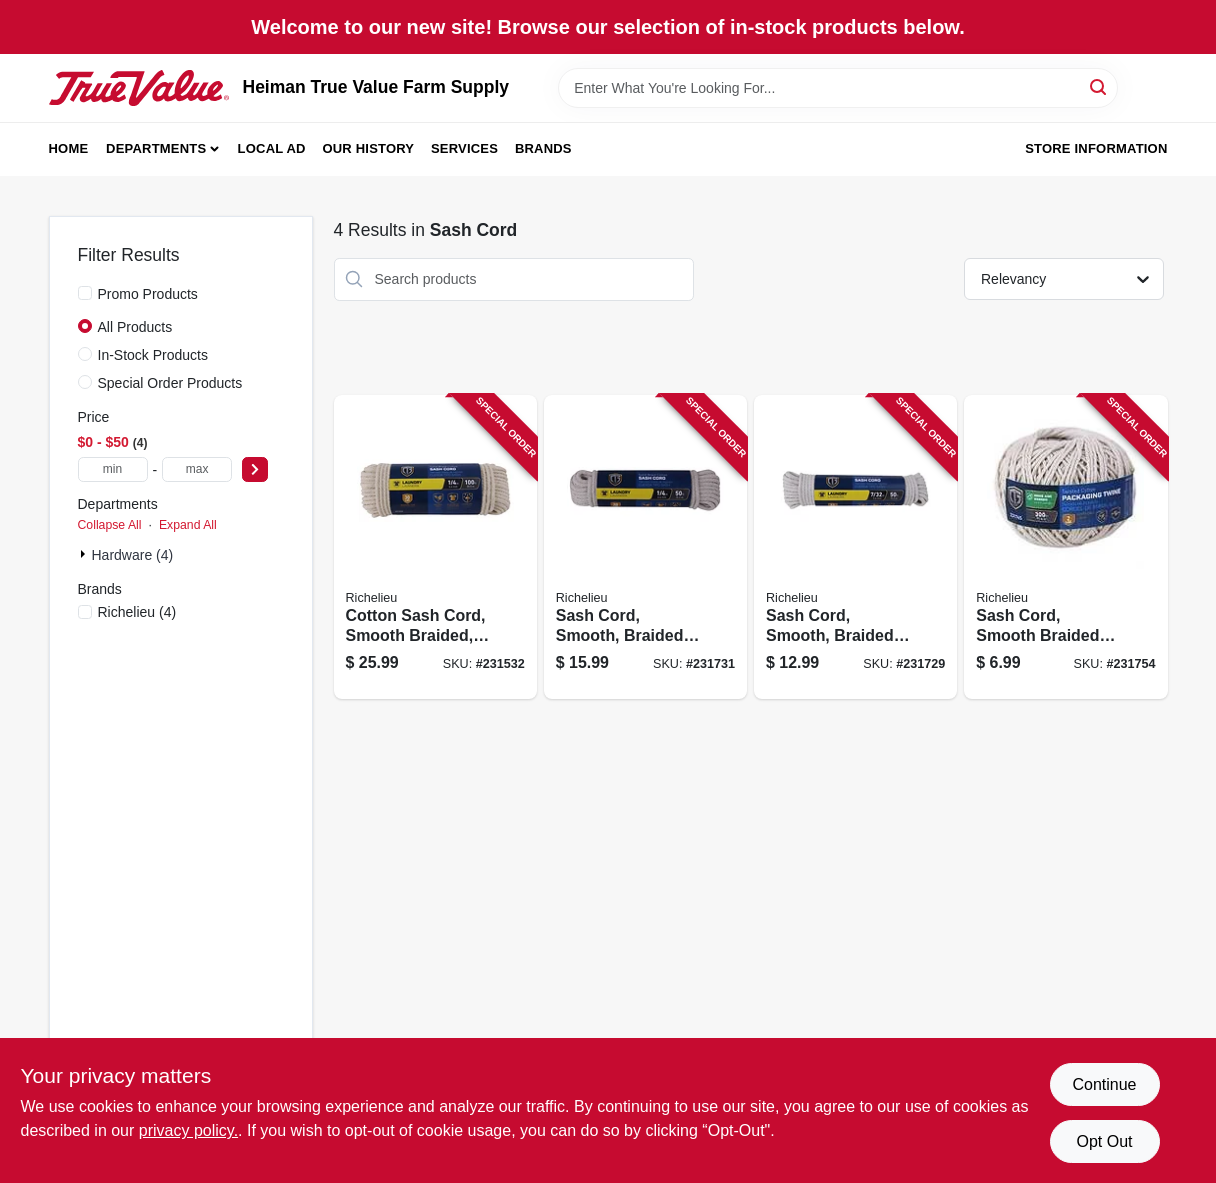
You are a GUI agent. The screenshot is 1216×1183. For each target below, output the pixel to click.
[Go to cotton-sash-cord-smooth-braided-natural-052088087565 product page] (435, 547)
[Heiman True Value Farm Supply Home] (139, 88)
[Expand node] (85, 554)
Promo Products (148, 294)
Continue (1104, 1084)
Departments (156, 148)
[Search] (1099, 86)
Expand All (188, 525)
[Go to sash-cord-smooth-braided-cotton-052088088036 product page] (645, 547)
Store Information (1096, 148)
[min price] (113, 469)
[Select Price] (255, 469)
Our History (368, 148)
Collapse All (110, 525)
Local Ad (272, 148)
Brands (543, 148)
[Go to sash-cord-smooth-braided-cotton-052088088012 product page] (855, 547)
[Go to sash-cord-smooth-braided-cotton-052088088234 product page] (1065, 547)
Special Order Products (170, 383)
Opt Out (1104, 1141)
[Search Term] (838, 88)
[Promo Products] (85, 293)
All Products (135, 327)
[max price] (197, 469)
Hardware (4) (133, 555)
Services (464, 148)
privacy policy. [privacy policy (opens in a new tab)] (188, 1130)
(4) (137, 612)
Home (69, 148)
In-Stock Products (153, 355)
